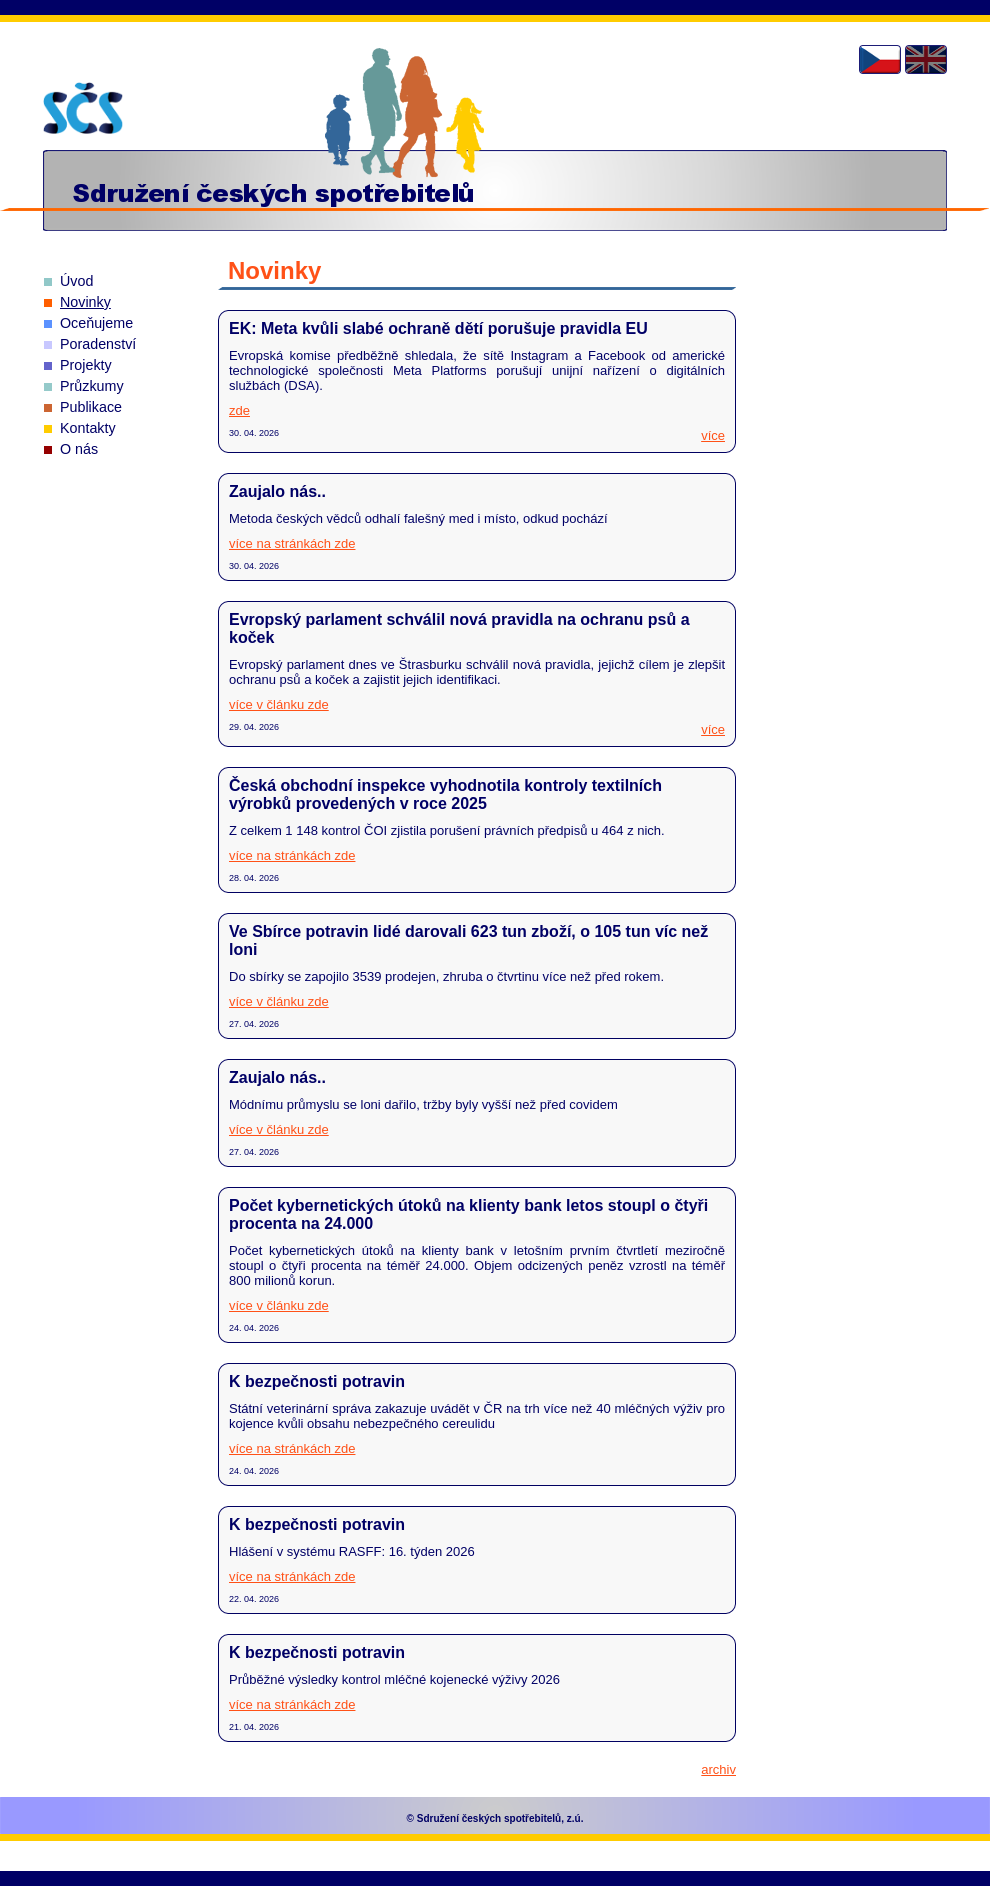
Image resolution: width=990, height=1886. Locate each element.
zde (239, 410)
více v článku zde (279, 704)
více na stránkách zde (292, 543)
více (713, 435)
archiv (718, 1769)
